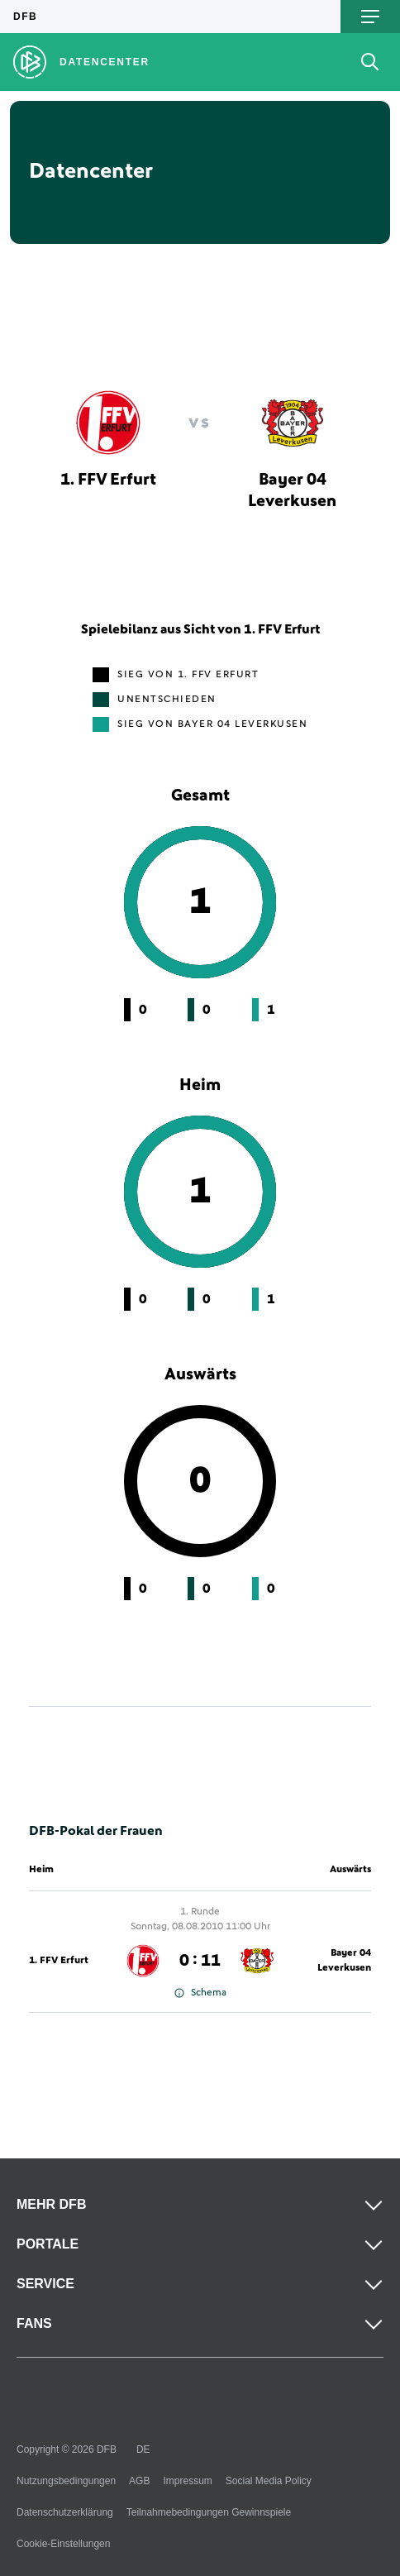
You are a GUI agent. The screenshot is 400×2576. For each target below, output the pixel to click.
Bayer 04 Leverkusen (344, 1960)
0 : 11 (200, 1960)
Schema (200, 1993)
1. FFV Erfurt (58, 1961)
